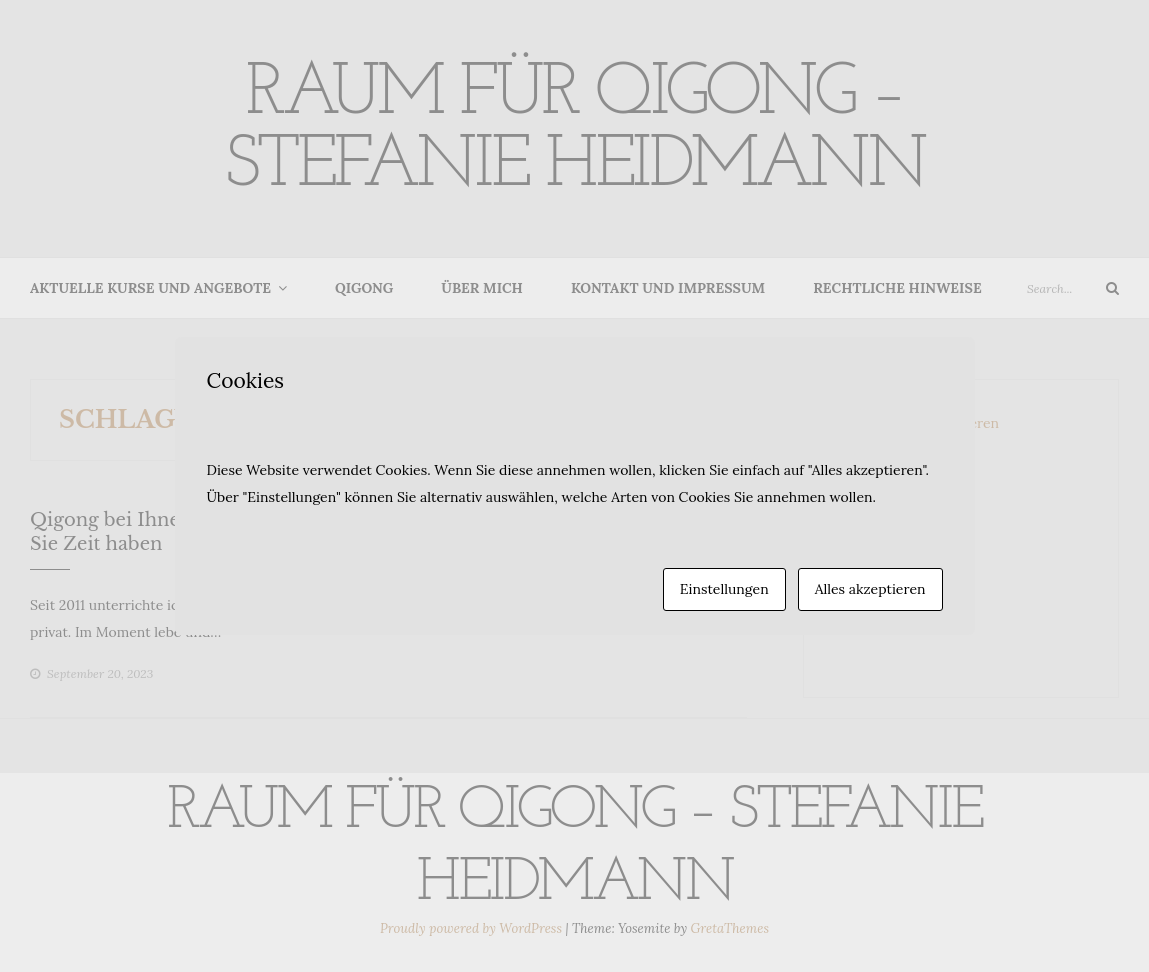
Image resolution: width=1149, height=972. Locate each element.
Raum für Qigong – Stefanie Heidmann (575, 131)
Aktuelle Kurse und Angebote (150, 288)
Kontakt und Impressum (668, 288)
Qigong (364, 288)
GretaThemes (730, 928)
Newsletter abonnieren (925, 423)
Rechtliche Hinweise (897, 288)
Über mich (482, 288)
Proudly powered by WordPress (472, 928)
